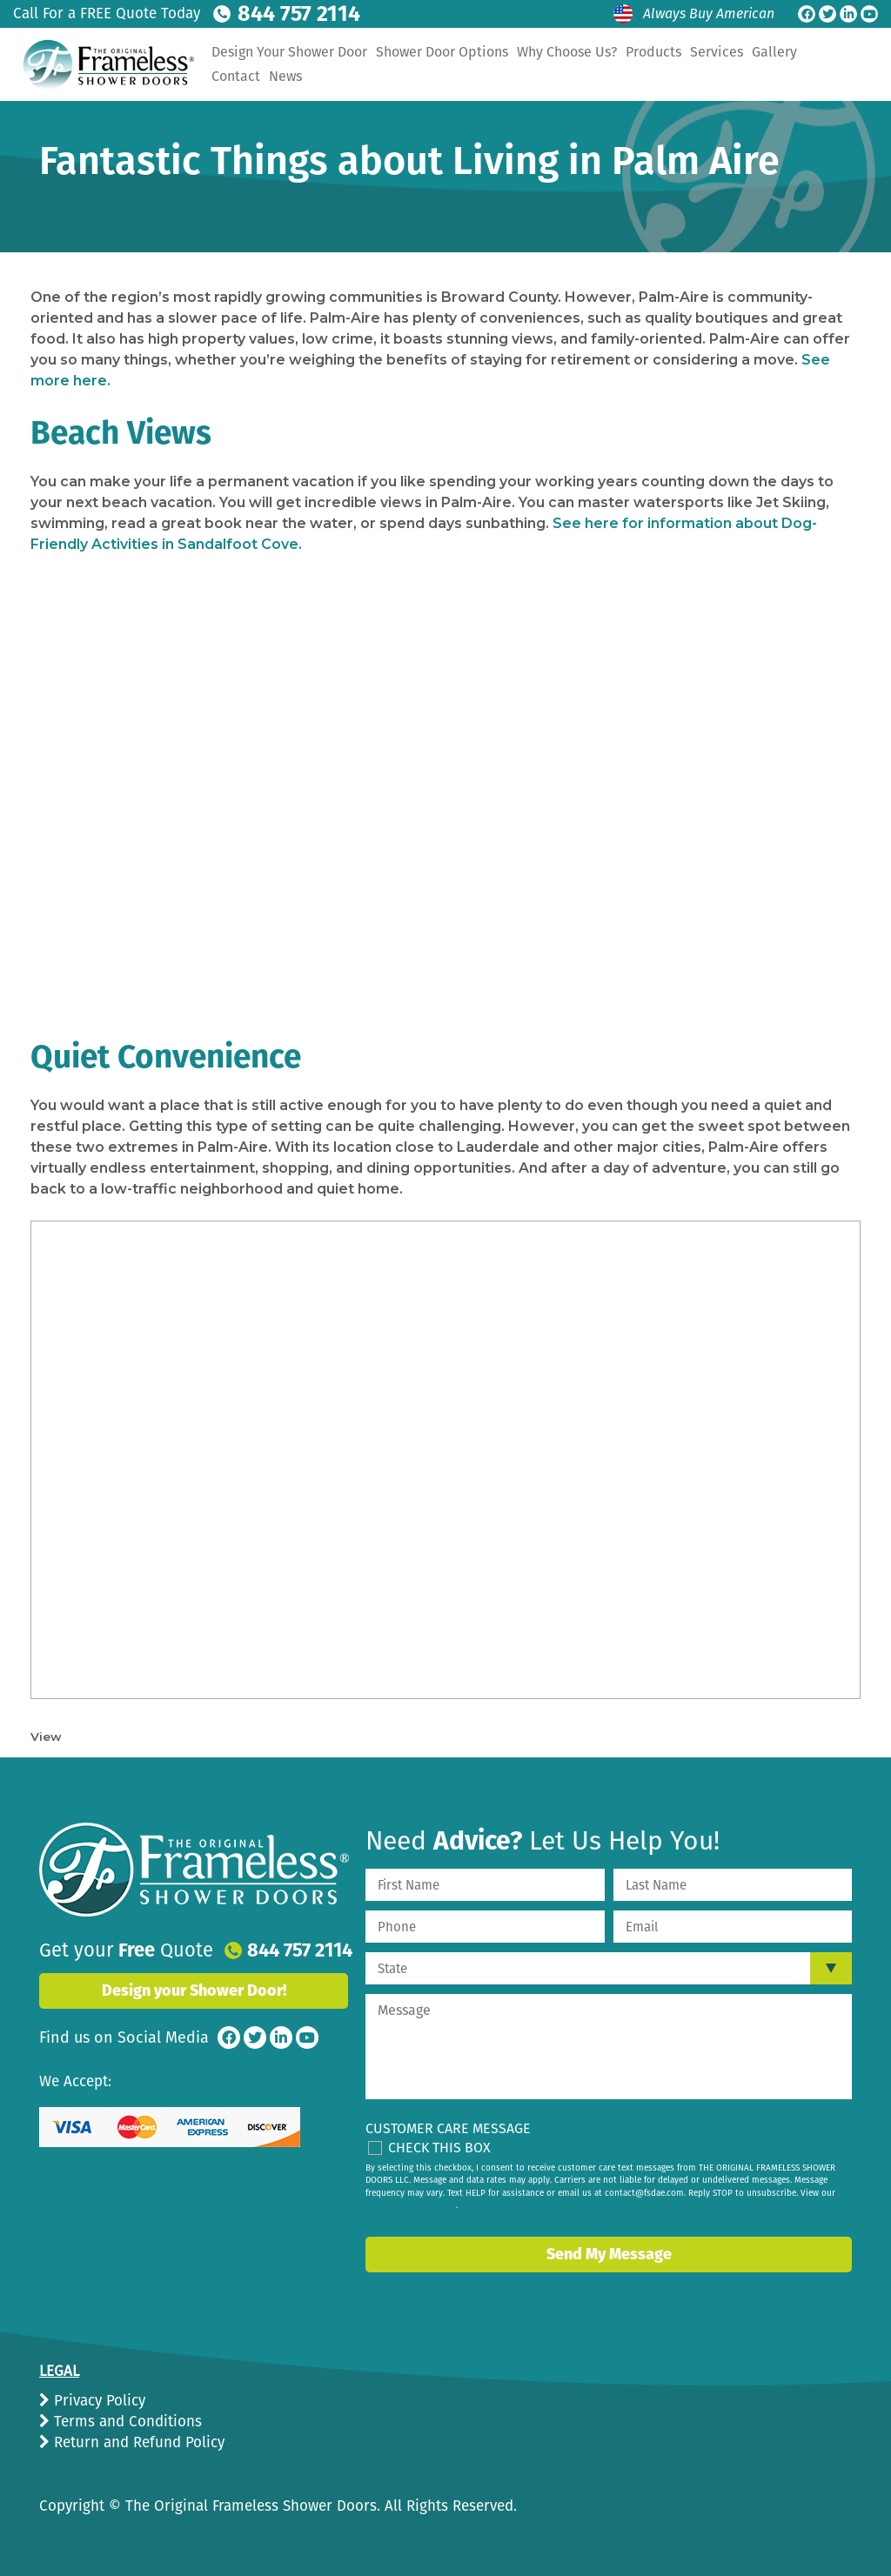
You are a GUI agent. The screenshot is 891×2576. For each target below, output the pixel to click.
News (428, 76)
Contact (378, 76)
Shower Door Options (531, 51)
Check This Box (439, 2147)
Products (742, 51)
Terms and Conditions (126, 2421)
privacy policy (428, 2205)
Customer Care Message (448, 2128)
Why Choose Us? (656, 51)
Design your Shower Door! (194, 1990)
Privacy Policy (97, 2401)
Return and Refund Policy (137, 2442)
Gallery (322, 76)
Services (805, 51)
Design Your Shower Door (378, 51)
